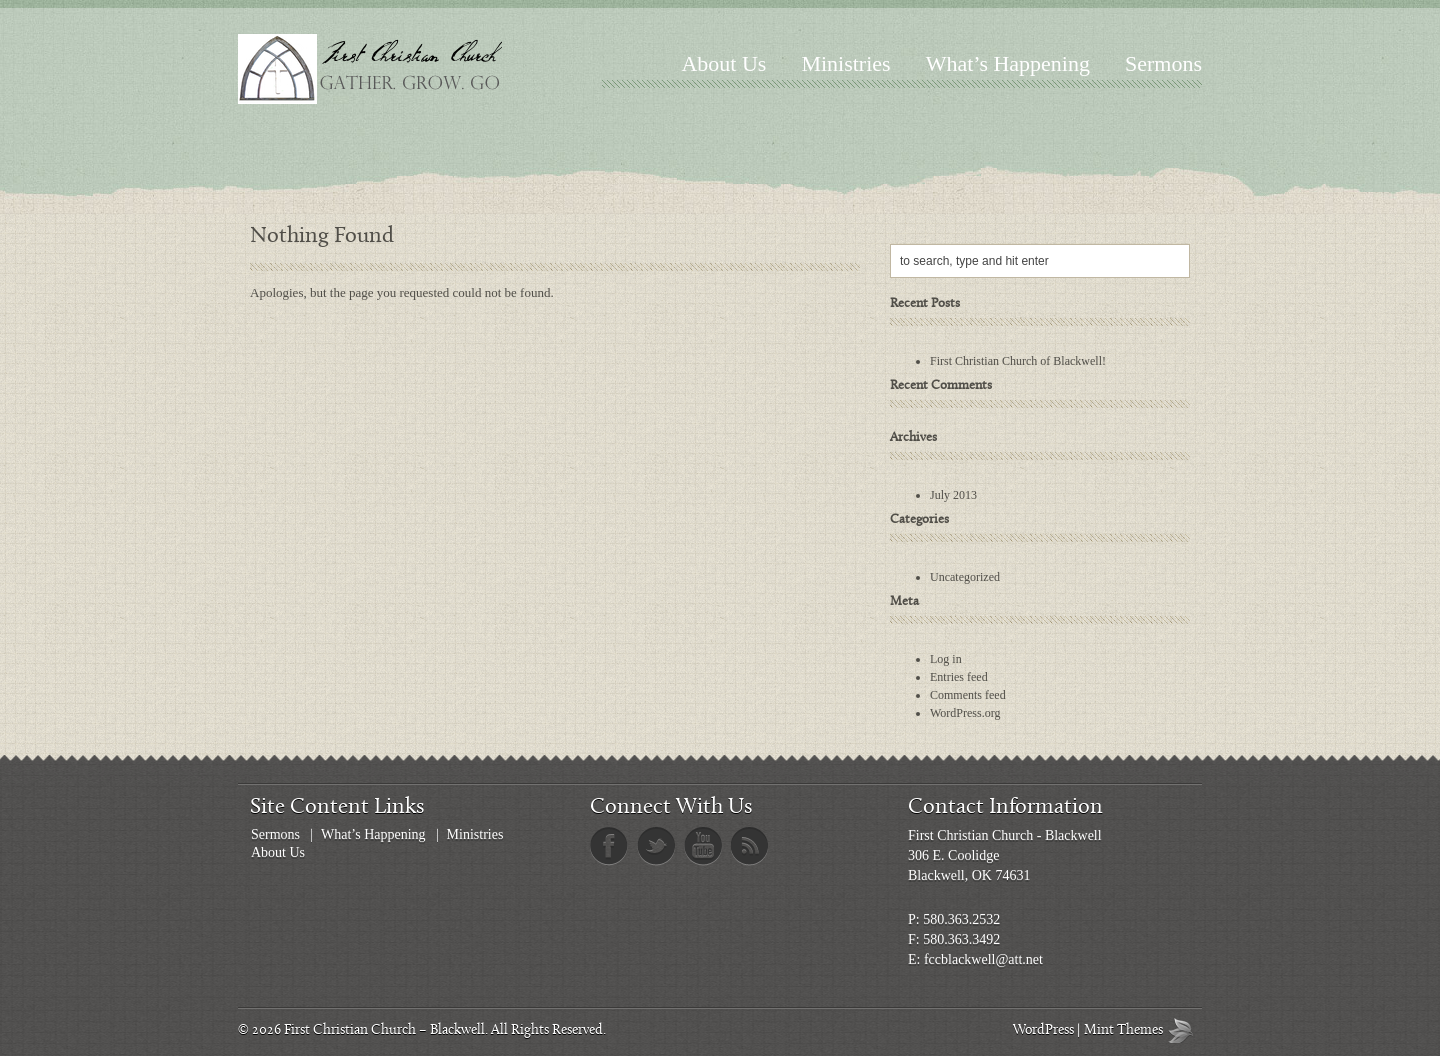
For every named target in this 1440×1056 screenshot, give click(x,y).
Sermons (1163, 63)
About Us (723, 63)
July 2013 (953, 495)
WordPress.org (965, 713)
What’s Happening (1008, 63)
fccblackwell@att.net (983, 959)
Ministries (845, 63)
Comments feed (968, 695)
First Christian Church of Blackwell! (1018, 361)
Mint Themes (1185, 1030)
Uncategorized (965, 577)
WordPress (1043, 1030)
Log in (946, 659)
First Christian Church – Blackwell (384, 1030)
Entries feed (959, 677)
